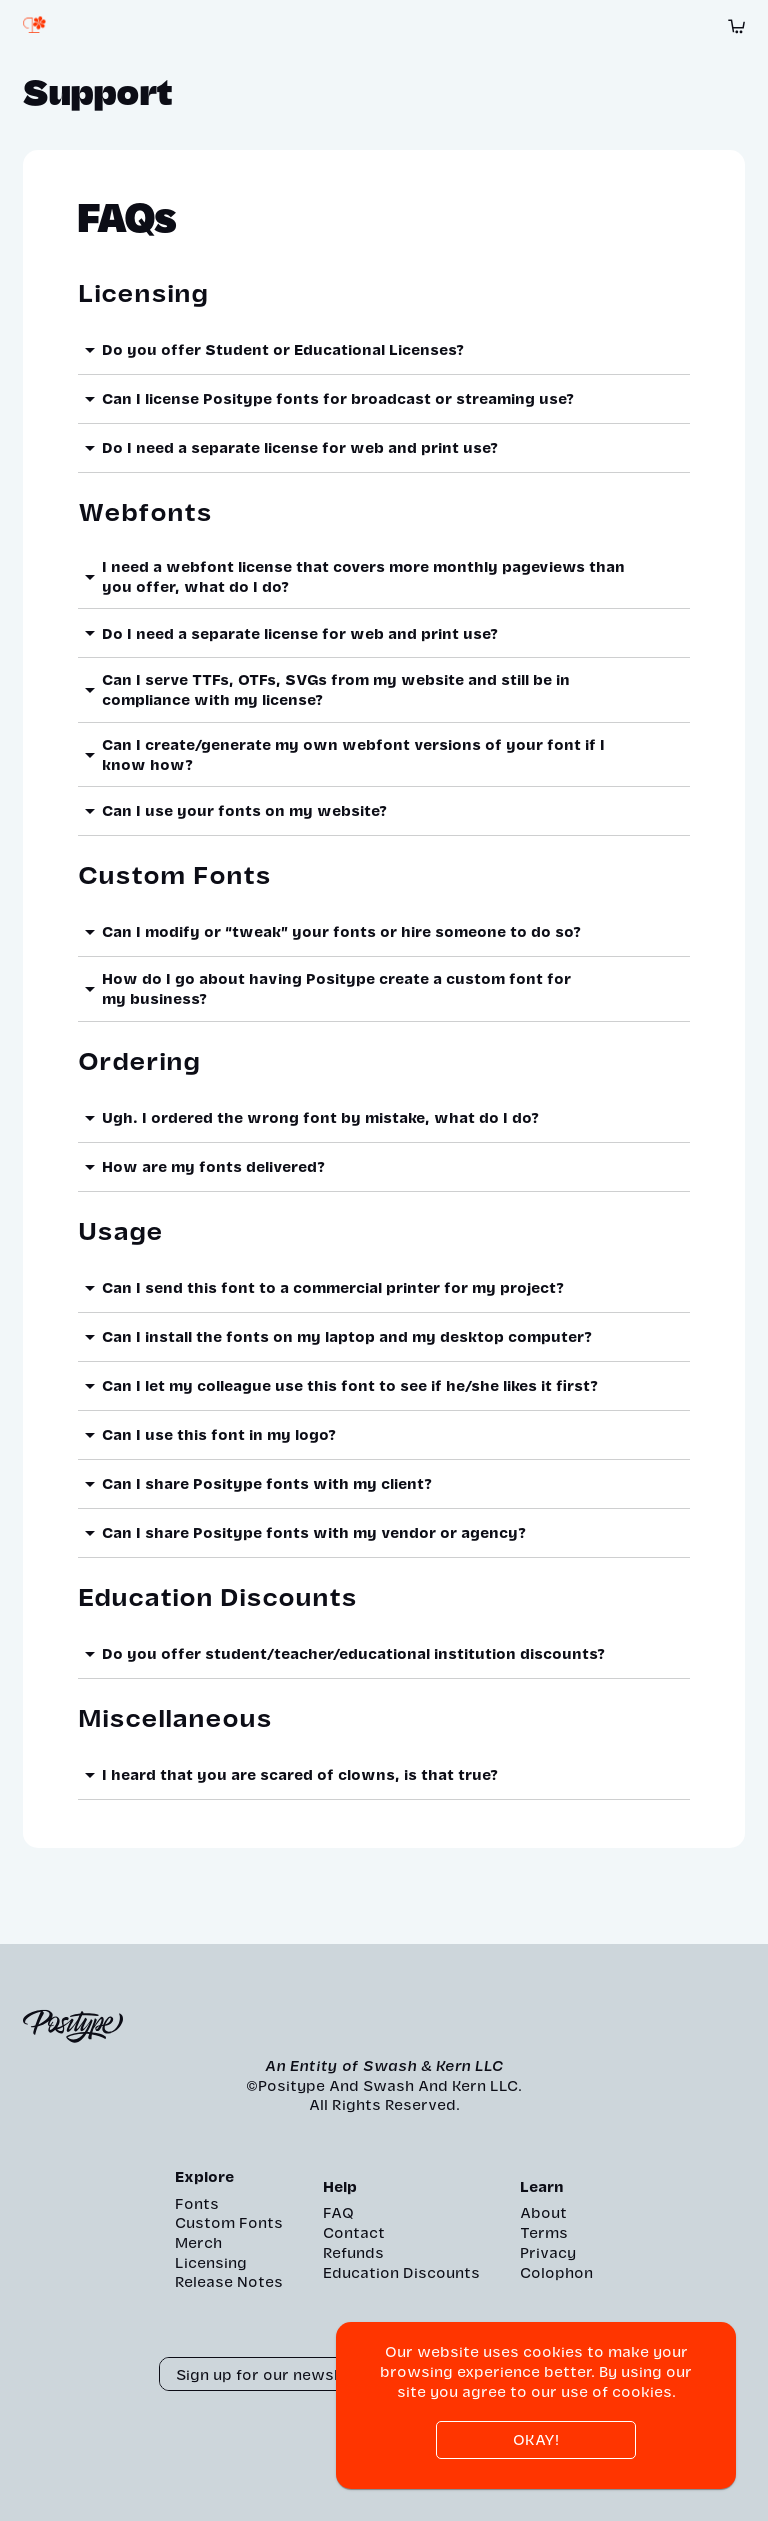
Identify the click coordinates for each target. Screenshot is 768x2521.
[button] (384, 350)
